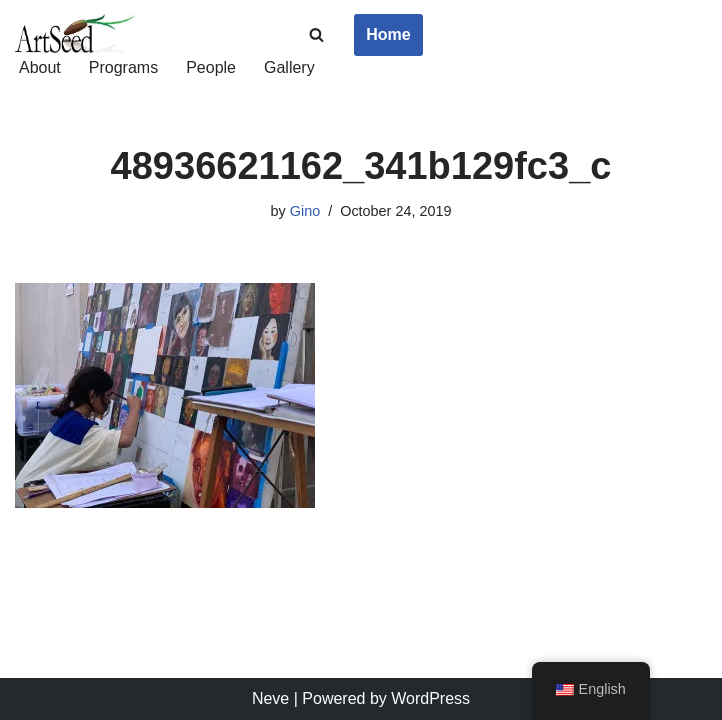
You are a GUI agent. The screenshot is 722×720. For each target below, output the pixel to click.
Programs (123, 67)
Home (388, 34)
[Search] (316, 34)
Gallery (289, 67)
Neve (270, 698)
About (40, 67)
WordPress (430, 698)
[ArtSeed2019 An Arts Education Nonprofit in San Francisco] (75, 35)
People (211, 67)
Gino (305, 211)
